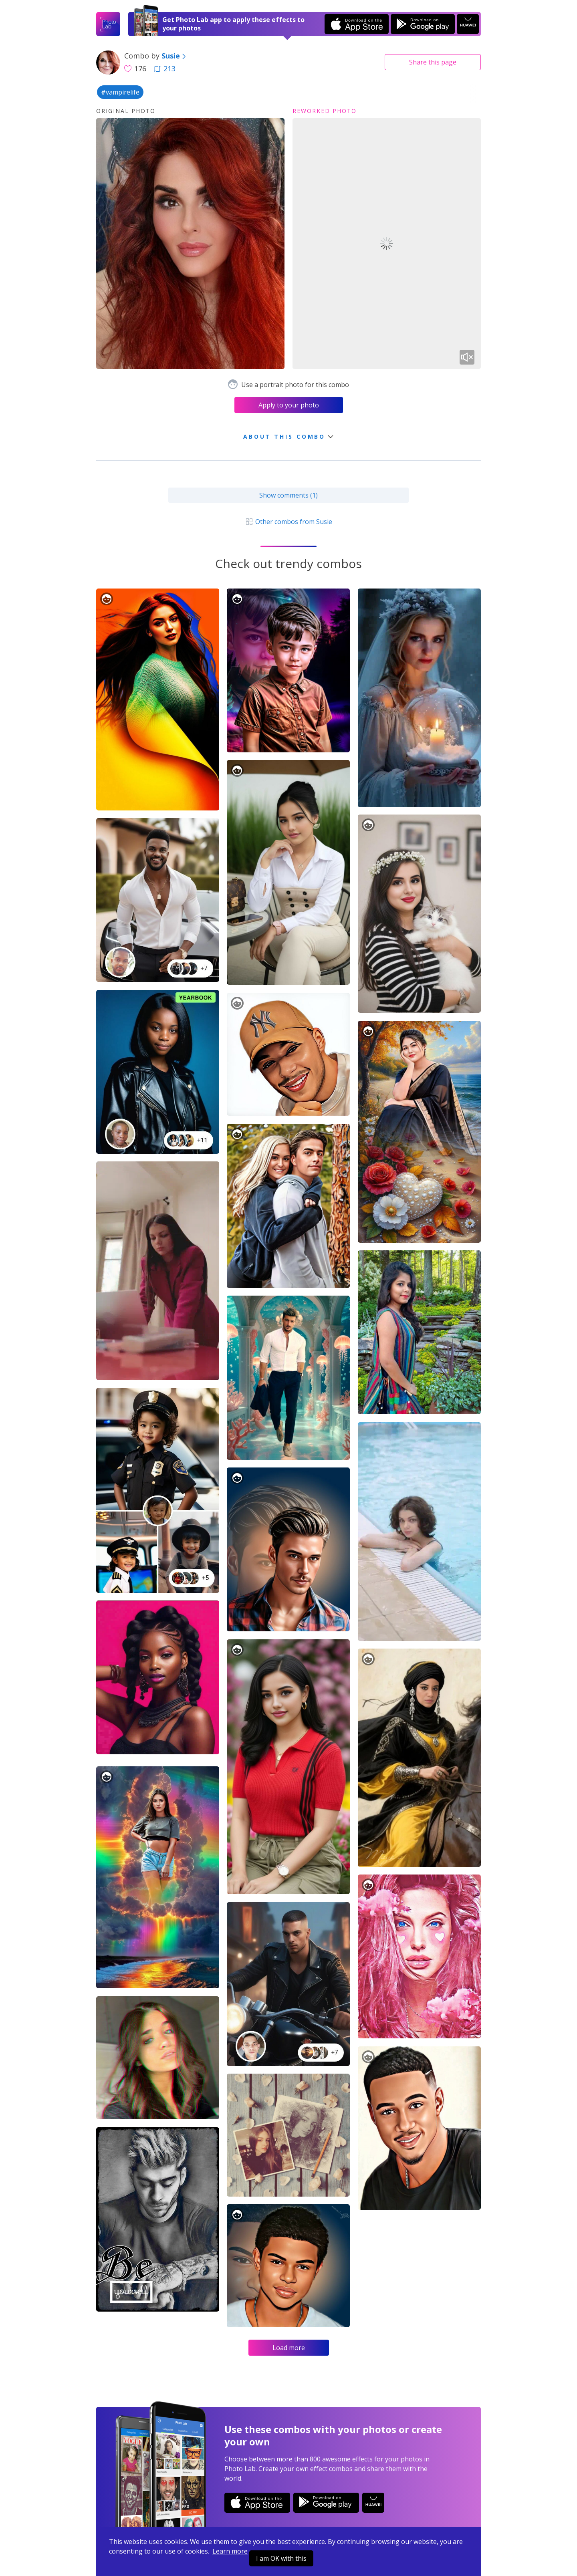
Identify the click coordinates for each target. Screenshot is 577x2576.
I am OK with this (281, 2558)
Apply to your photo (288, 405)
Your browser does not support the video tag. (387, 243)
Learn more (230, 2551)
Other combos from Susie (288, 521)
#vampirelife (120, 92)
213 (165, 68)
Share (432, 62)
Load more (288, 2347)
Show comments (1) (288, 495)
